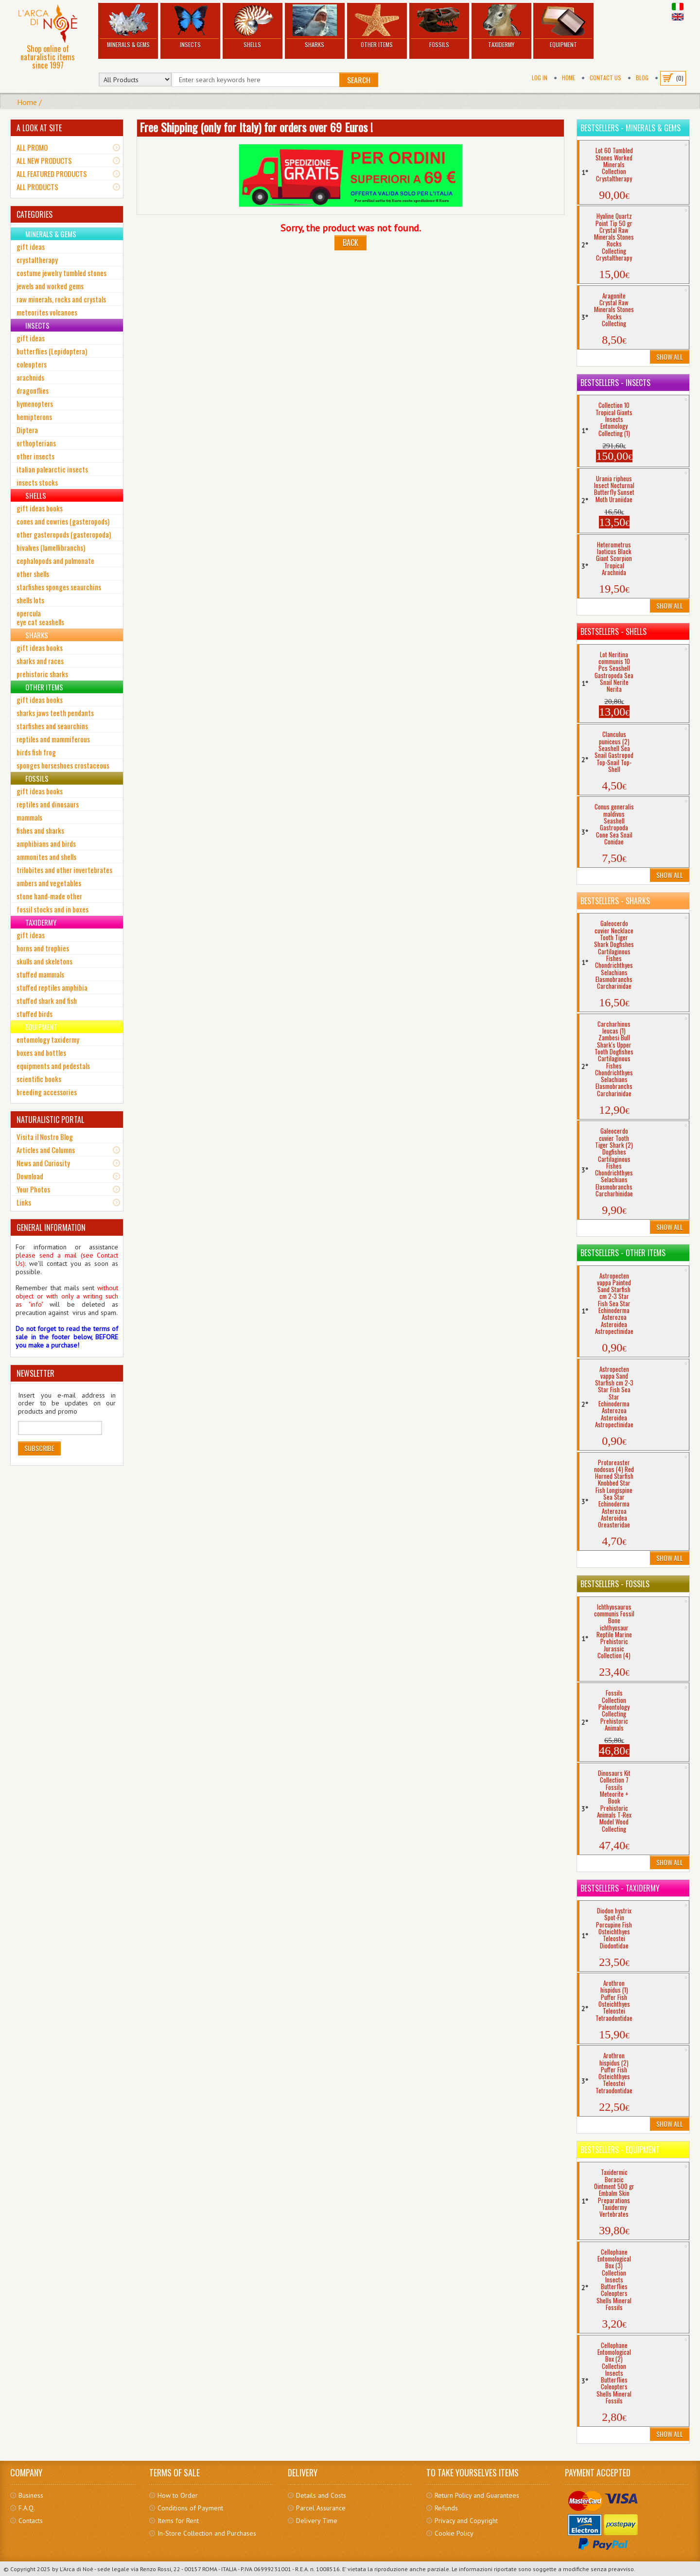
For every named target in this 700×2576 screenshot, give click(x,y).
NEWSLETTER (35, 1373)
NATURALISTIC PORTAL (50, 1119)
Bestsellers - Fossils (614, 1584)
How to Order (178, 2495)
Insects (190, 26)
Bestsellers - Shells (613, 631)
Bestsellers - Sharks (615, 901)
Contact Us (605, 77)
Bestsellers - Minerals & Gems (630, 128)
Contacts (30, 2520)
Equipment (563, 26)
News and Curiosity (43, 1162)
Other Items (377, 26)
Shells (252, 26)
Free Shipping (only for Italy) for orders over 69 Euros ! (256, 127)
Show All (669, 356)
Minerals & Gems (128, 26)
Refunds (446, 2508)
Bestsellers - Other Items (622, 1253)
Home (568, 77)
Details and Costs (321, 2495)
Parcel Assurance (321, 2508)
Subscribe (39, 1448)
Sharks (314, 26)
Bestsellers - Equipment (620, 2150)
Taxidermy (501, 26)
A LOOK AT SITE (39, 128)
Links (24, 1202)
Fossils (439, 26)
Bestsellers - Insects (615, 382)
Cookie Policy (454, 2533)
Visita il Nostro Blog (45, 1136)
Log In (539, 77)
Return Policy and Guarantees (477, 2495)
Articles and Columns (46, 1149)
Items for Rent (178, 2520)
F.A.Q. (26, 2508)
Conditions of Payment (190, 2508)
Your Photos (33, 1189)
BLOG (642, 77)
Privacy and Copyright (466, 2520)
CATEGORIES (34, 214)
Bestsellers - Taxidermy (620, 1888)
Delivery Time (316, 2520)
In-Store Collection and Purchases (207, 2533)
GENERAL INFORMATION (51, 1227)
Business (30, 2495)
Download (30, 1176)
